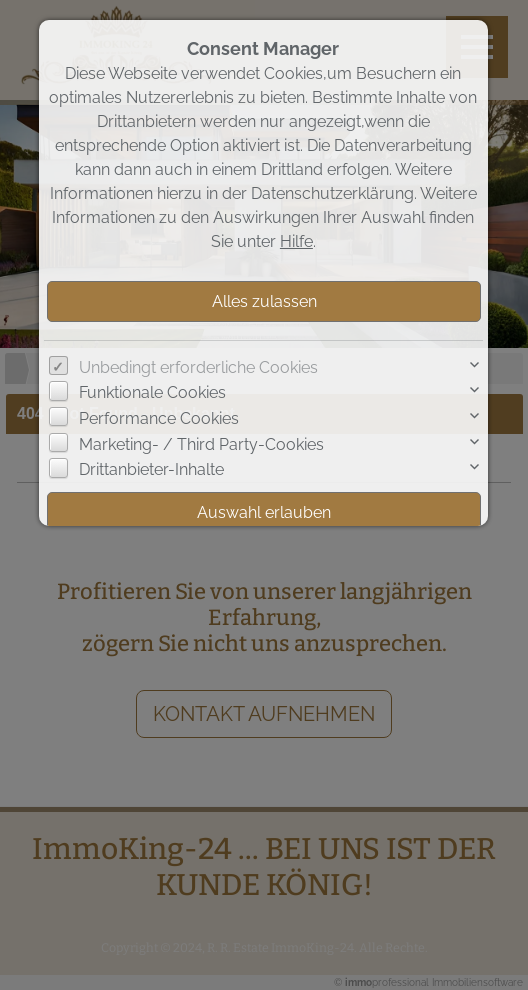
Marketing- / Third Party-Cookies (201, 444)
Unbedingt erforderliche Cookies (198, 367)
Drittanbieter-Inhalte (151, 469)
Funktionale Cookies (152, 392)
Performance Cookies (159, 418)
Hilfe (296, 241)
